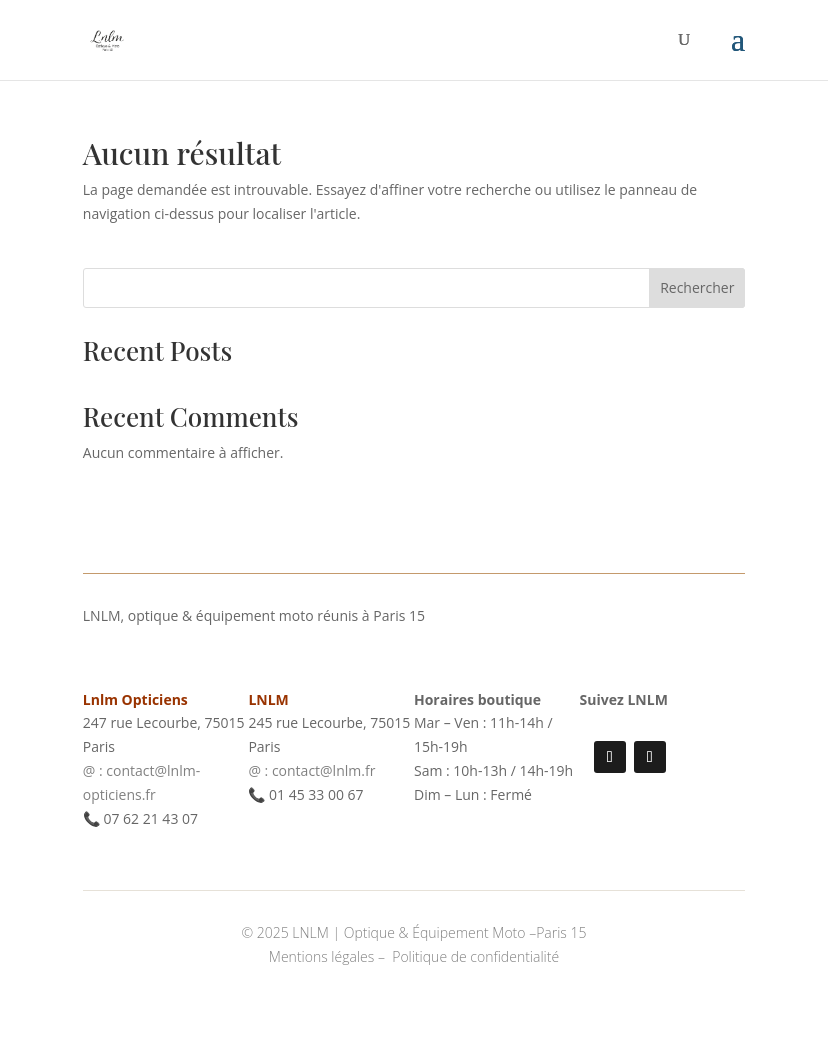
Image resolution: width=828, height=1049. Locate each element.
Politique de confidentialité (475, 956)
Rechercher (697, 287)
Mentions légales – (329, 956)
